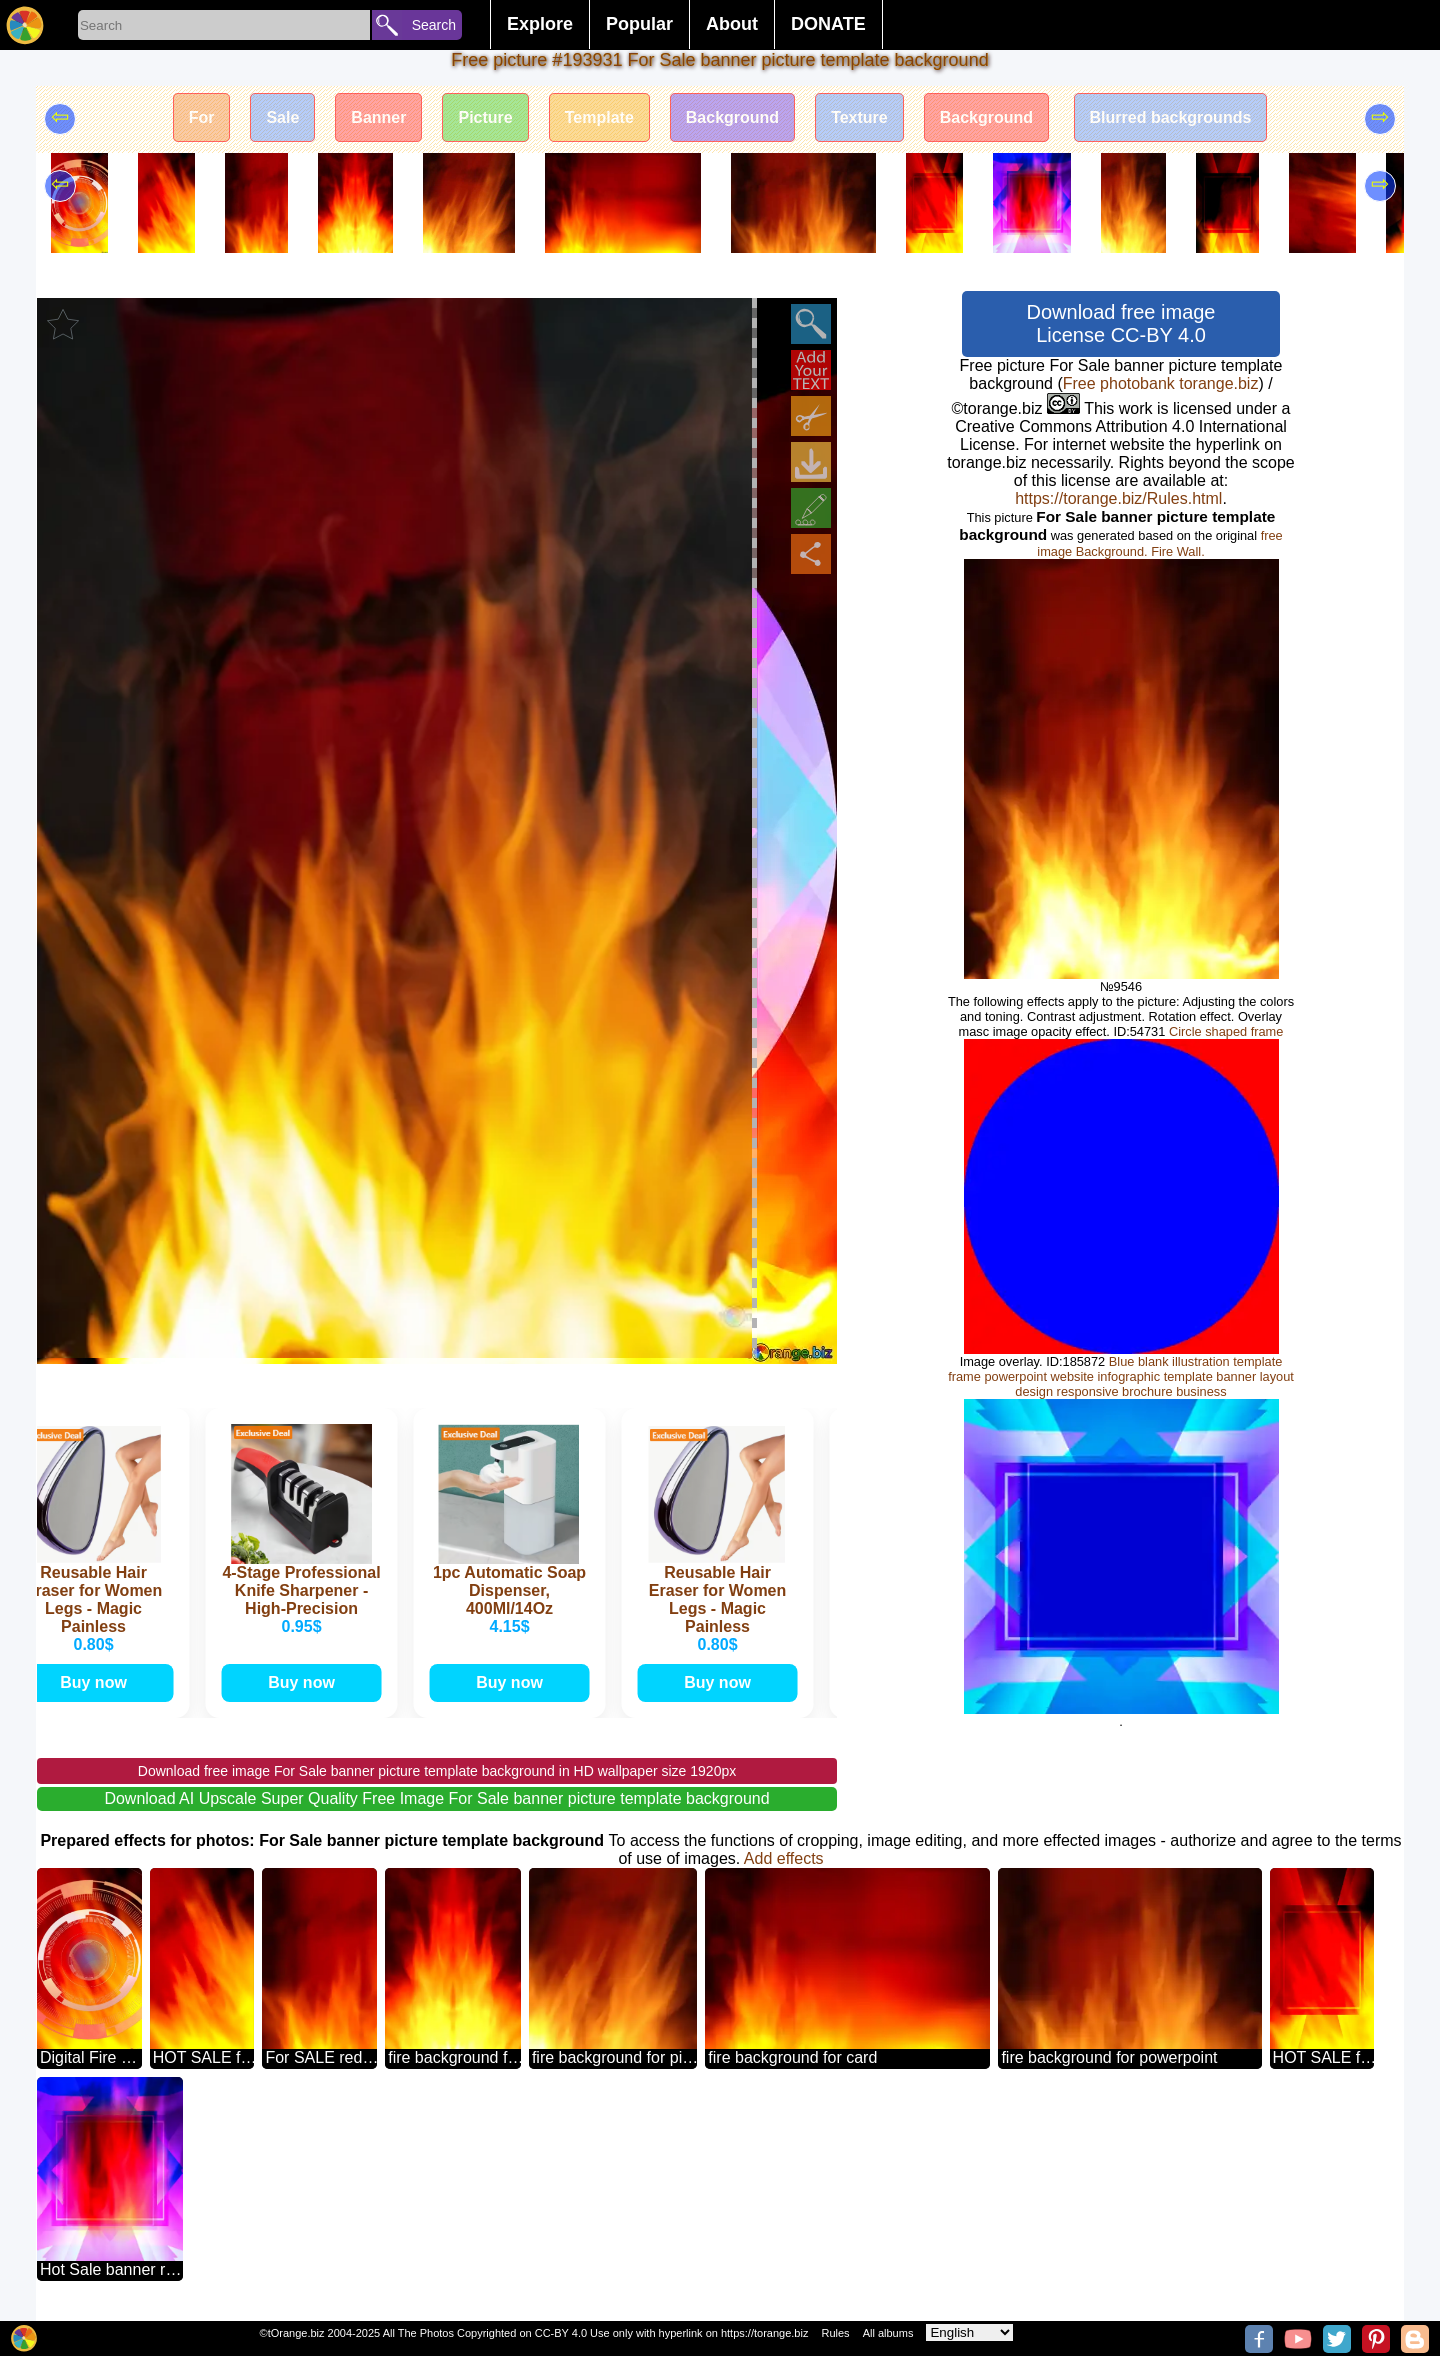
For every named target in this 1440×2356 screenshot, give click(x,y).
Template (599, 117)
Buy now (100, 1682)
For (202, 117)
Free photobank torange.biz (1161, 383)
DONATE (828, 24)
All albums (888, 2333)
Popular (639, 24)
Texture (859, 117)
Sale (282, 117)
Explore (540, 24)
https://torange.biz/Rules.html (1118, 498)
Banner (378, 117)
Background (732, 117)
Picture (485, 117)
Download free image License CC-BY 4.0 (1121, 323)
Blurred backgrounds (1171, 117)
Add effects (784, 1858)
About (732, 24)
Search (434, 25)
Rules (835, 2333)
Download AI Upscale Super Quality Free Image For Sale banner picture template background (436, 1798)
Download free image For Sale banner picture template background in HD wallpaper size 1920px (437, 1771)
